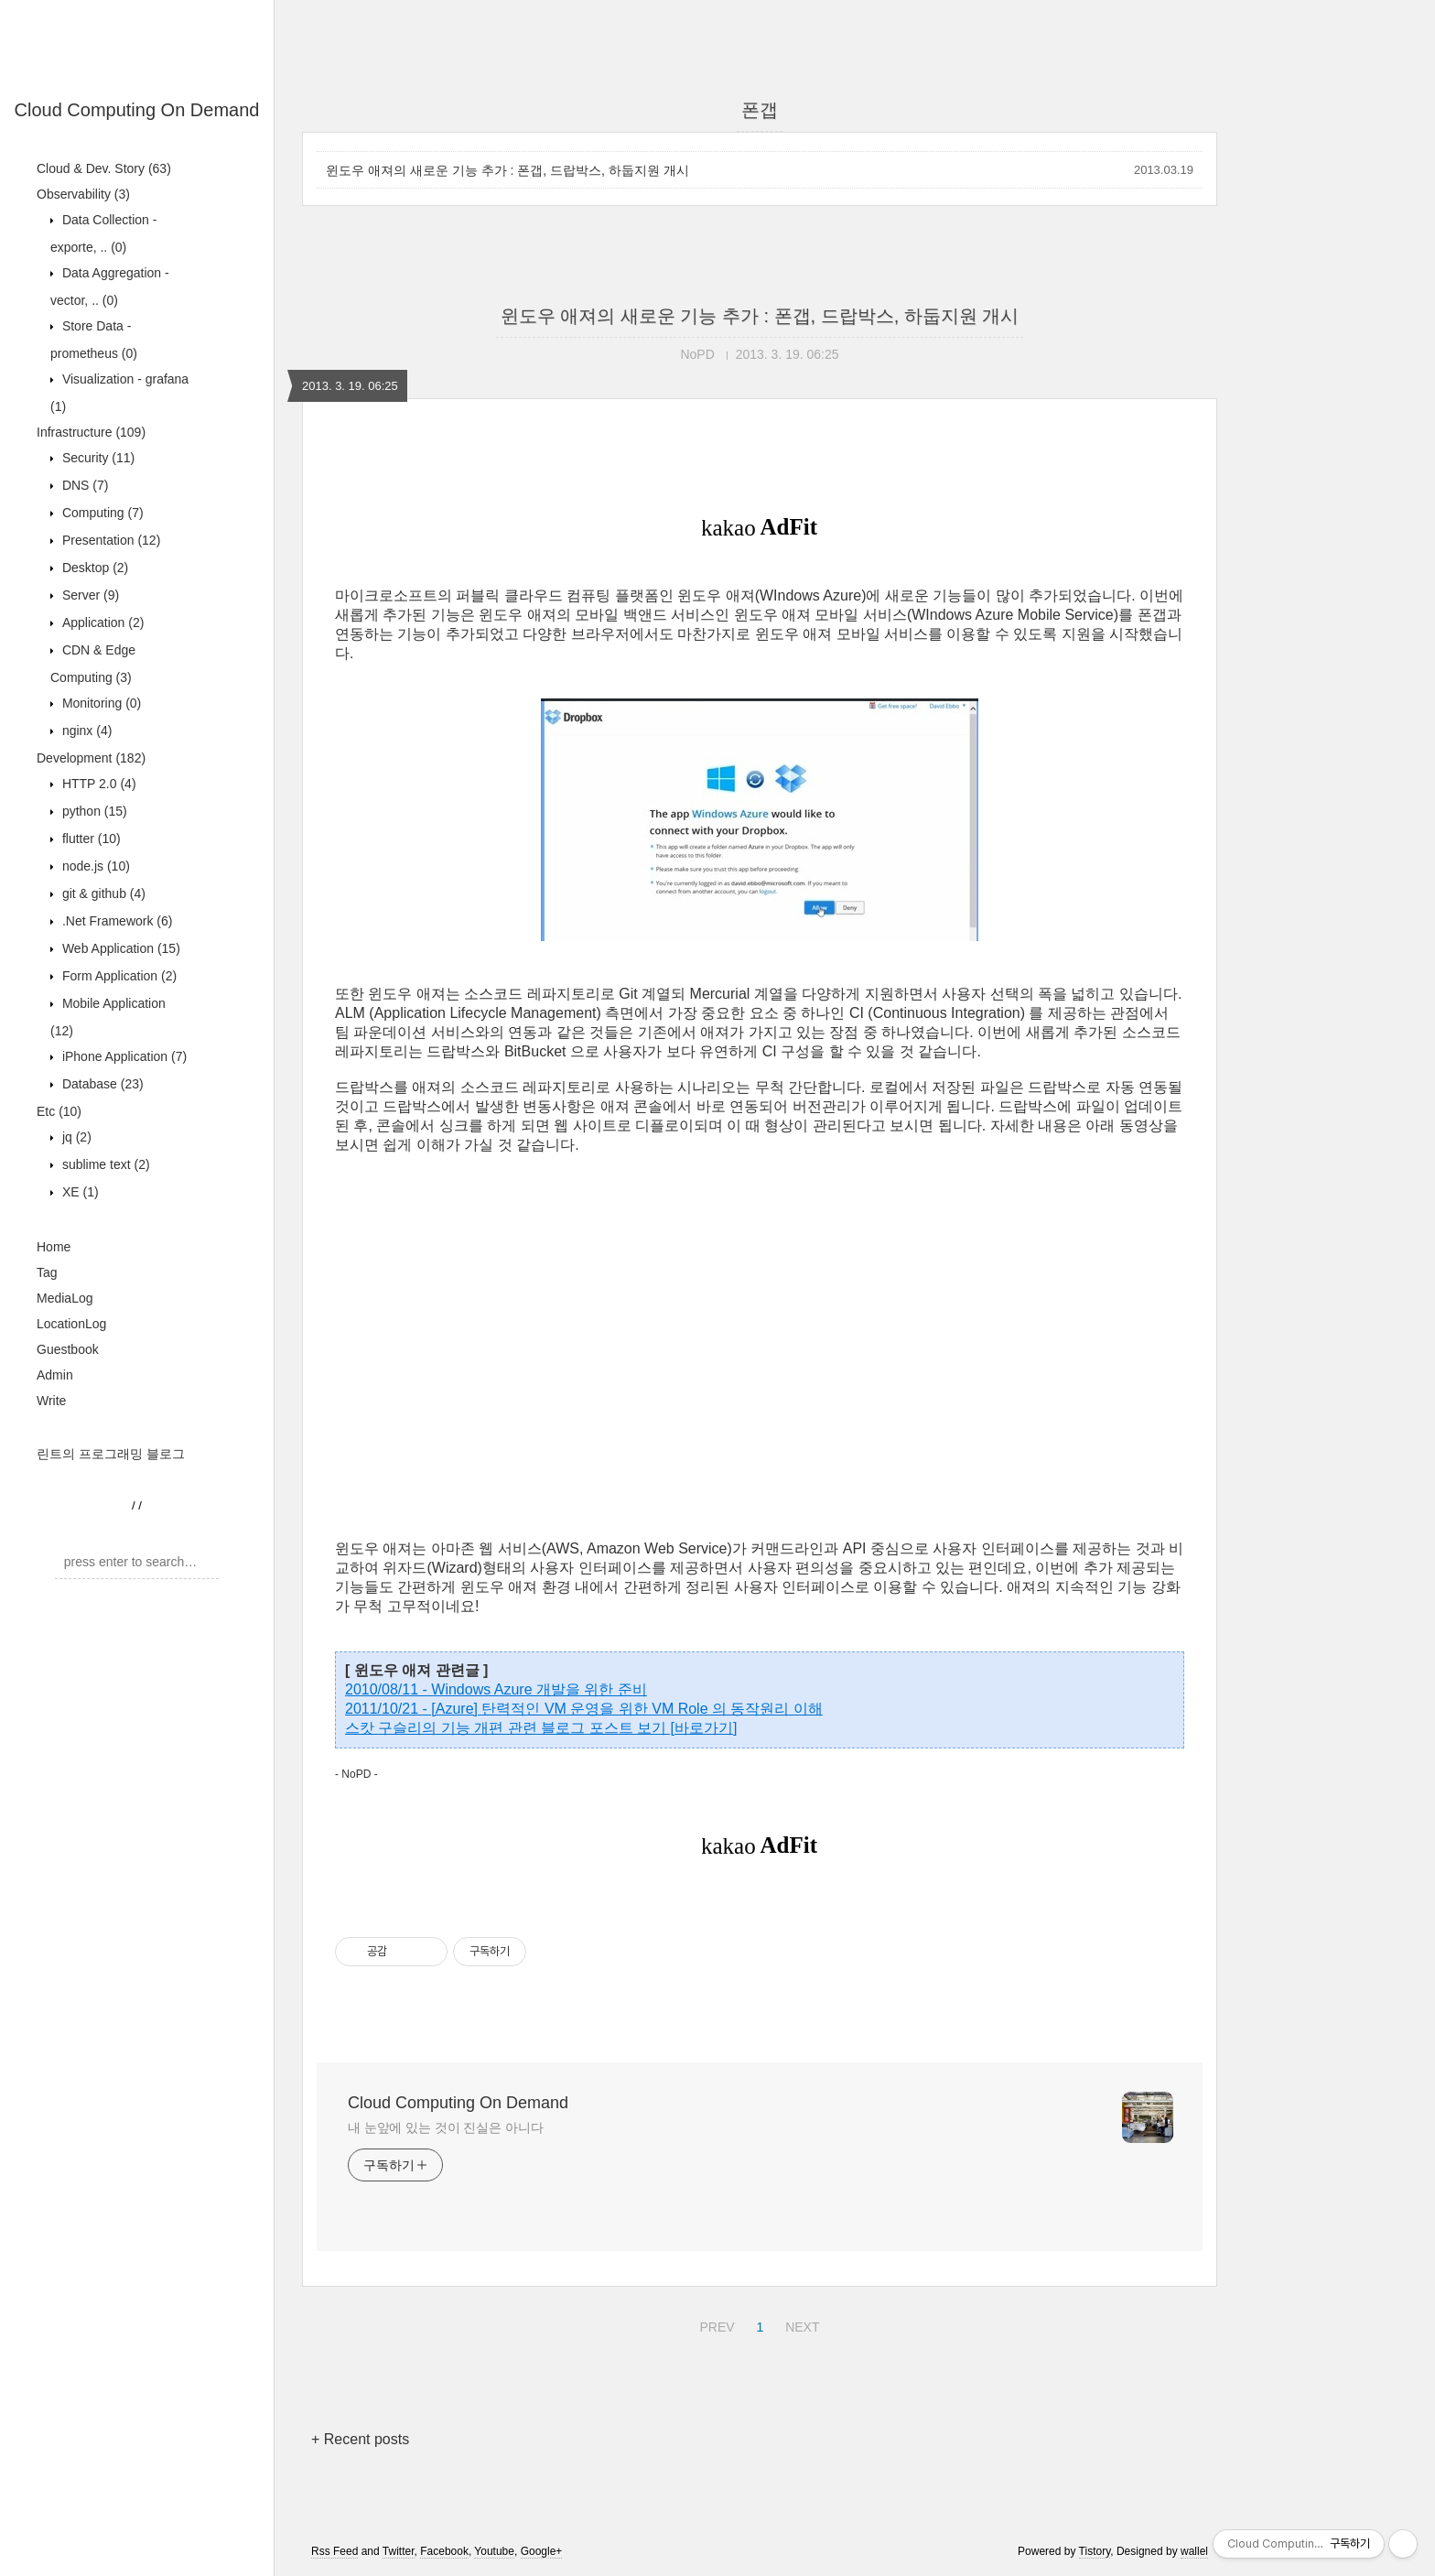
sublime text (104, 1164)
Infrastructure (91, 432)
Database (101, 1084)
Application (101, 622)
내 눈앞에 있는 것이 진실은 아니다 (446, 2127)
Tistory (1095, 2551)
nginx (85, 730)
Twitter (399, 2551)
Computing (101, 512)
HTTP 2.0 (97, 783)
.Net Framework (115, 921)
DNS (83, 485)
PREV (714, 2324)
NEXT (800, 2324)
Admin (55, 1375)
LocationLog (71, 1323)
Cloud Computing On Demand (137, 110)
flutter (90, 838)
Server (89, 595)
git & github (102, 893)
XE (79, 1192)
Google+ (542, 2551)
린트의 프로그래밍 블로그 (111, 1453)
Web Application (119, 948)
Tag (47, 1272)
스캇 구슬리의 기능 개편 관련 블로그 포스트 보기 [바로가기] (541, 1728)
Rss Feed (334, 2551)
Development (91, 758)
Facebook (444, 2551)
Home (53, 1246)
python (93, 811)
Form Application (118, 976)
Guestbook (68, 1349)
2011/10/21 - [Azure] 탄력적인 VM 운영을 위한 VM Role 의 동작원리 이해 (584, 1708)
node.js (94, 866)
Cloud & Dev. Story (104, 168)
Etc (59, 1111)
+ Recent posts (360, 2439)
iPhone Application (123, 1056)
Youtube (494, 2551)
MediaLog (65, 1298)
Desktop (93, 567)
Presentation (109, 540)
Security (97, 457)
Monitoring (100, 703)
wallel (1194, 2551)
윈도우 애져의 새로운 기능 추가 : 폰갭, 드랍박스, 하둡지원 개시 (507, 170)
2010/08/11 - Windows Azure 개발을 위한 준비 (496, 1689)
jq (75, 1137)
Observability (83, 194)
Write (51, 1400)
